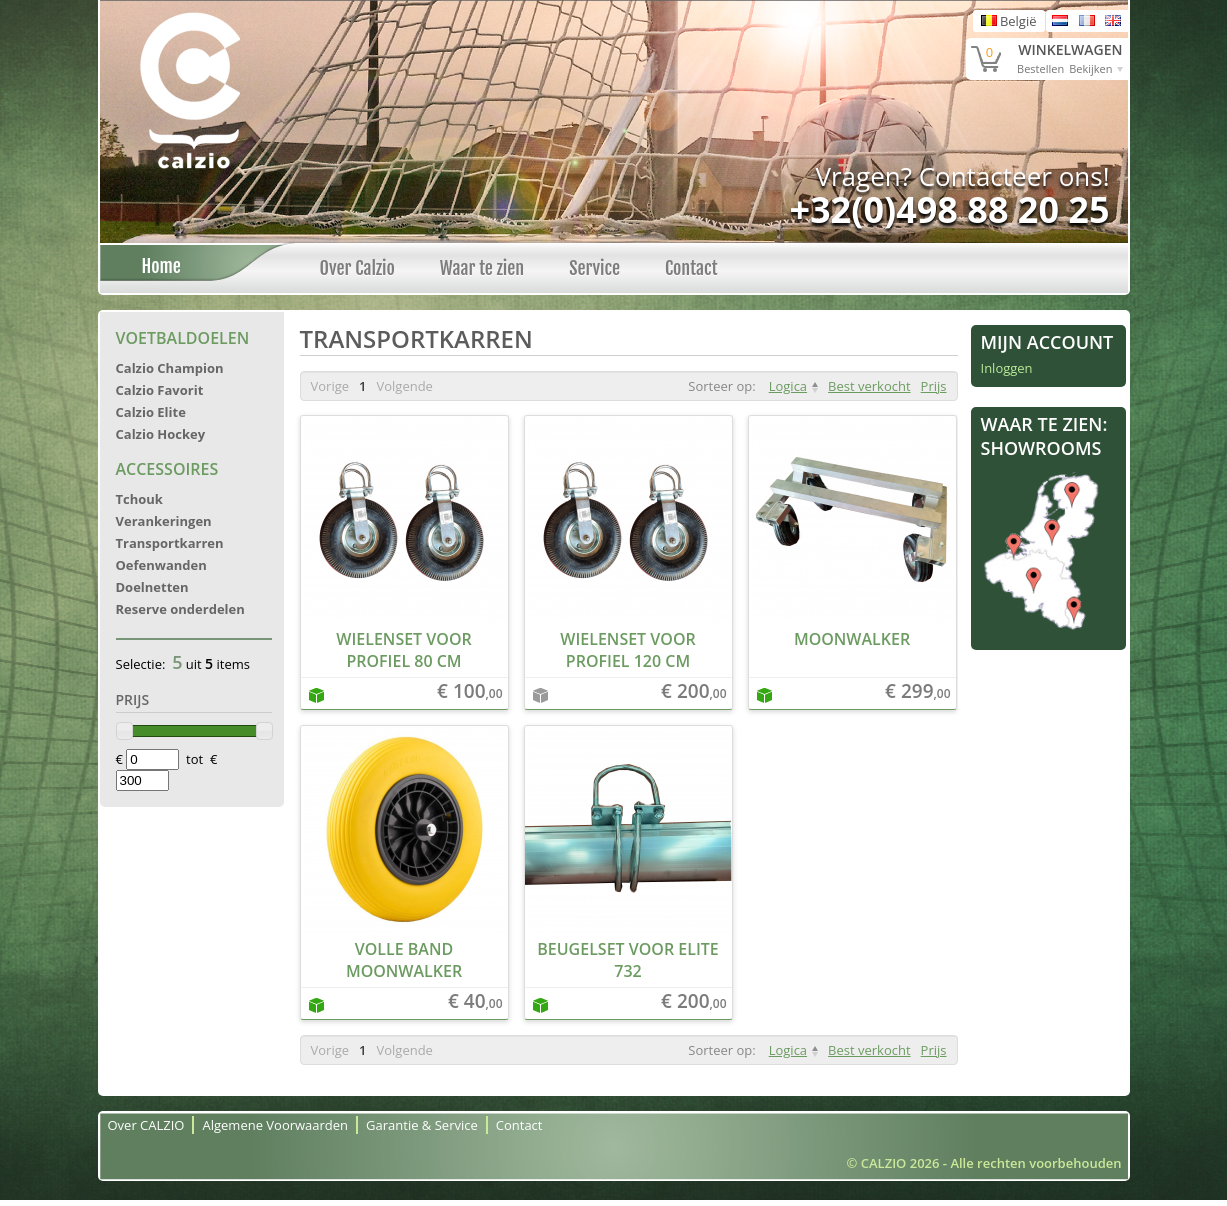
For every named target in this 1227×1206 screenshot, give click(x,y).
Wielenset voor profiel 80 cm (403, 650)
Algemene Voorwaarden (275, 1125)
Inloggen (1007, 368)
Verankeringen (164, 521)
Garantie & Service (422, 1125)
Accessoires (167, 469)
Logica (788, 386)
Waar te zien (482, 268)
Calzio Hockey (161, 434)
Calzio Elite (151, 412)
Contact (691, 268)
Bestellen (1040, 68)
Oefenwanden (161, 565)
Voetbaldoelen (183, 338)
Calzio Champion (170, 368)
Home (156, 266)
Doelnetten (152, 587)
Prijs (934, 386)
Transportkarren (170, 543)
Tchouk (139, 499)
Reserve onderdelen (180, 609)
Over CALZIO (146, 1125)
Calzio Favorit (160, 390)
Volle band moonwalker (404, 960)
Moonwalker (852, 639)
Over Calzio (357, 268)
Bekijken (1090, 68)
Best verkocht (869, 386)
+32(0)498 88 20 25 (949, 209)
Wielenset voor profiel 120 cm (627, 650)
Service (594, 268)
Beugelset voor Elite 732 (628, 960)
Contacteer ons (1011, 176)
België (1009, 21)
